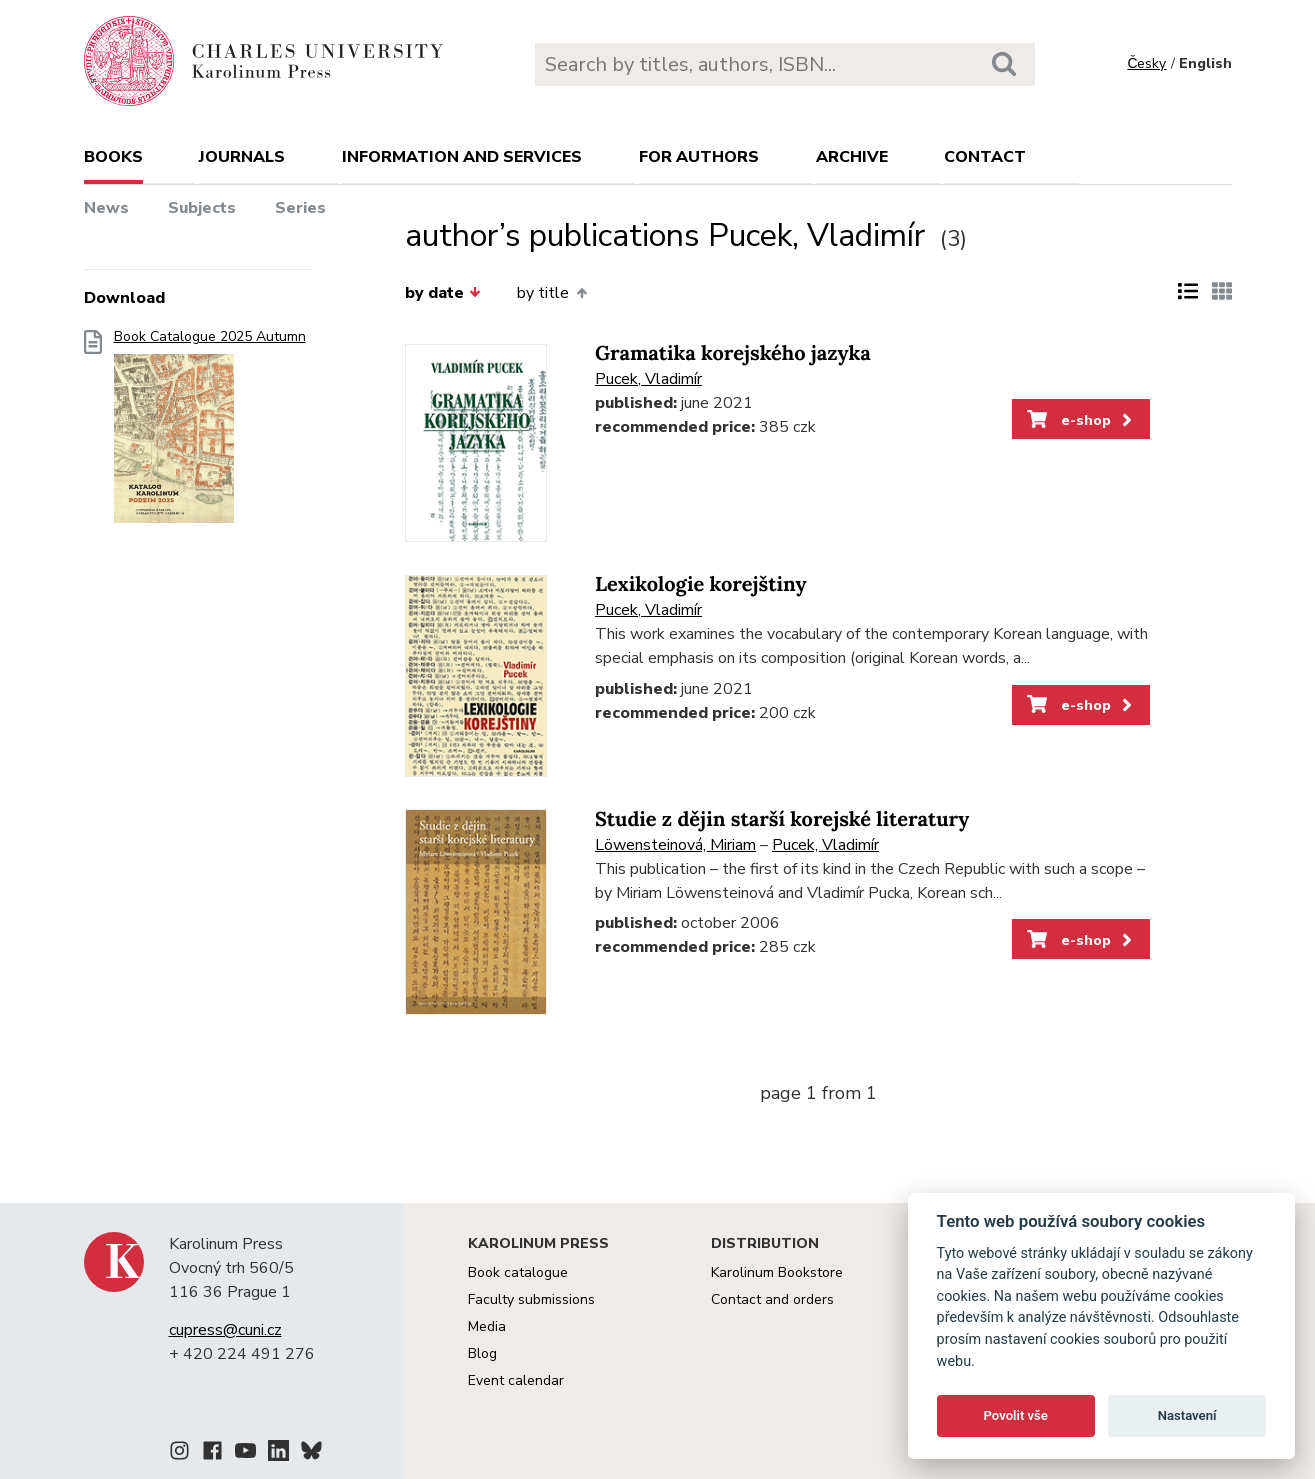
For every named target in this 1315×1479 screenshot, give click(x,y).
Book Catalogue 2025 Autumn (210, 432)
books (113, 157)
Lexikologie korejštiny (701, 584)
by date (443, 293)
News (106, 208)
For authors (699, 157)
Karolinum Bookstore (777, 1272)
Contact (985, 157)
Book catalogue (518, 1272)
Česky (1146, 63)
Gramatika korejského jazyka (733, 353)
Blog (482, 1353)
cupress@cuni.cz (225, 1330)
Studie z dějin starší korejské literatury (782, 819)
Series (300, 208)
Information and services (462, 157)
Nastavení (1187, 1415)
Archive (852, 157)
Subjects (202, 208)
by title (551, 293)
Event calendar (516, 1380)
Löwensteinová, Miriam (675, 845)
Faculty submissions (531, 1299)
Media (487, 1326)
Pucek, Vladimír (648, 379)
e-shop (1081, 420)
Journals (242, 157)
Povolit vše (1016, 1415)
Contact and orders (772, 1299)
